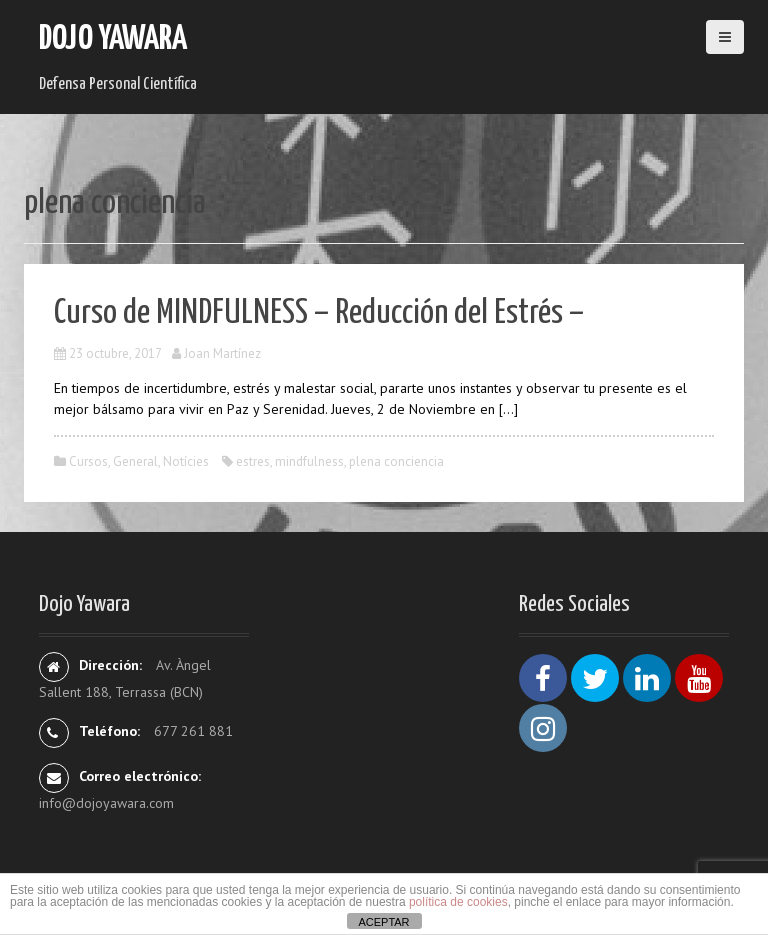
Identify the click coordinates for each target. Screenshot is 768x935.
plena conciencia (396, 461)
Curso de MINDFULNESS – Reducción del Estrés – (319, 313)
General (135, 461)
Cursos (88, 461)
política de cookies (458, 902)
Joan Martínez (222, 353)
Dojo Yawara (113, 39)
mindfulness (309, 461)
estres (253, 461)
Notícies (186, 461)
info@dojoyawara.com (106, 803)
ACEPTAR (383, 922)
